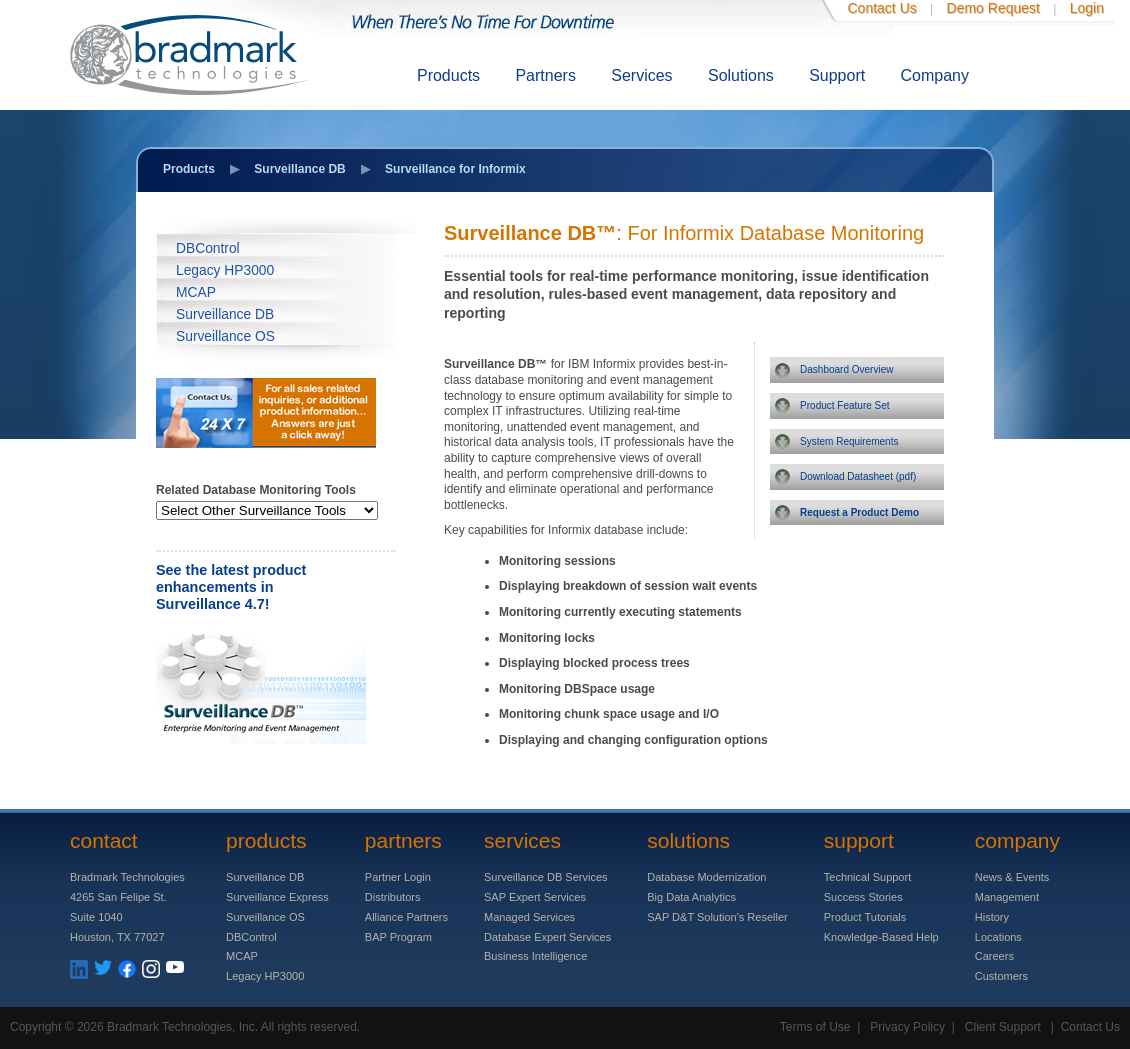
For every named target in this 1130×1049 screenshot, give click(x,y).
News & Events (1012, 877)
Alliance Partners (406, 917)
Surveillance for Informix (455, 169)
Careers (994, 956)
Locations (998, 937)
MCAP (196, 292)
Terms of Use (815, 1027)
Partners (545, 75)
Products (448, 75)
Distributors (393, 897)
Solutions (741, 75)
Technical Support (867, 877)
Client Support (1003, 1027)
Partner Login (398, 877)
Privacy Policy (907, 1027)
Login (1087, 8)
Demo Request (993, 8)
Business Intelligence (535, 956)
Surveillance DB (299, 169)
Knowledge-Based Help (881, 937)
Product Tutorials (865, 917)
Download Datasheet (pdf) (858, 476)
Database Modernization (706, 877)
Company (935, 75)
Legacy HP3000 (225, 270)
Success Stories (863, 897)
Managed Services (529, 917)
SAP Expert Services (535, 897)
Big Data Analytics (691, 897)
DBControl (208, 248)
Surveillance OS (225, 336)
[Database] (267, 510)
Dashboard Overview (846, 369)
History (992, 917)
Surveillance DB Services (546, 877)
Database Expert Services (547, 937)
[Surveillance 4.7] (261, 740)
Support (837, 75)
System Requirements (849, 441)
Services (641, 75)
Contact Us (882, 8)
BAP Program (398, 937)
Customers (1001, 976)
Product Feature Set (845, 405)
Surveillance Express (277, 897)
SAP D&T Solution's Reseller (717, 917)
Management (1007, 897)
